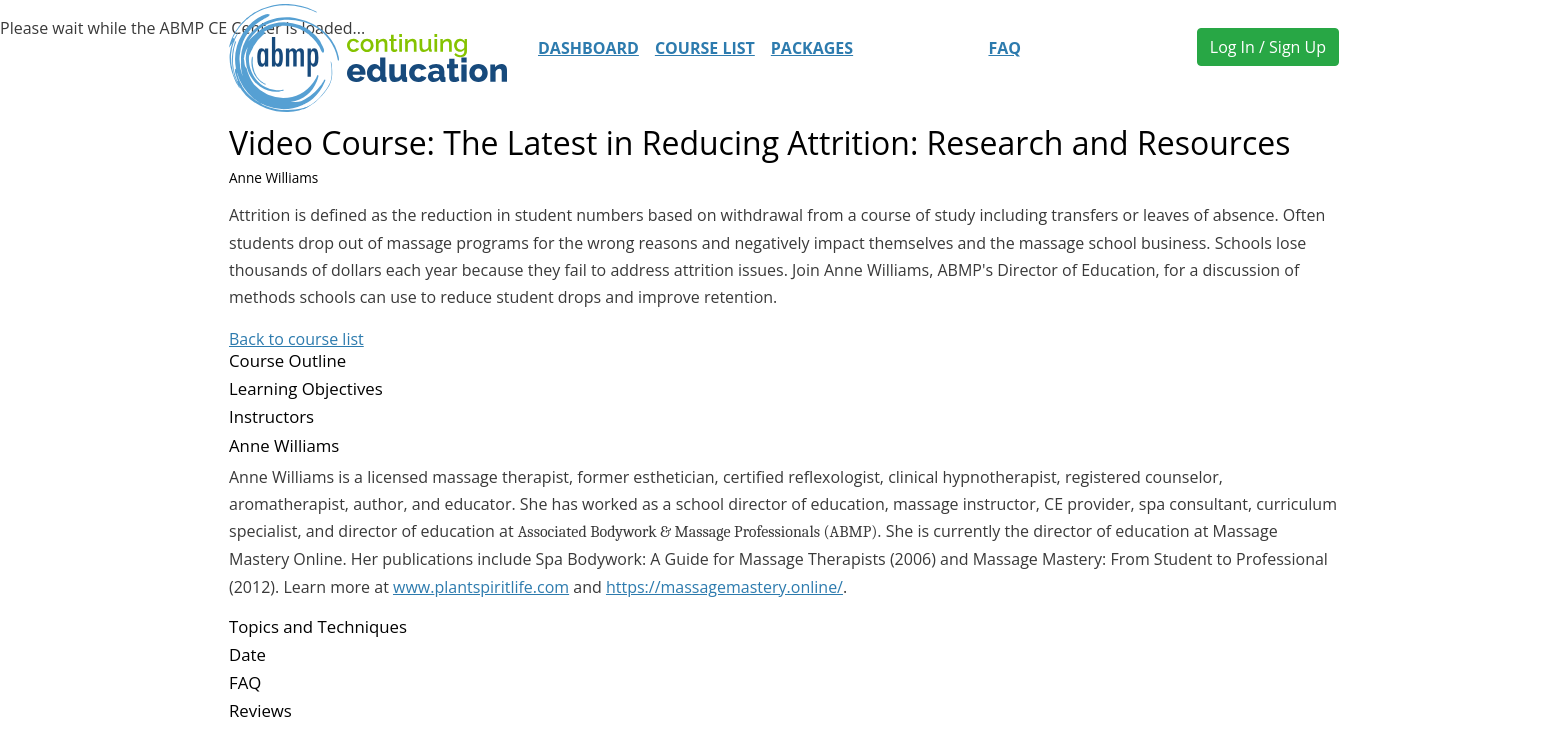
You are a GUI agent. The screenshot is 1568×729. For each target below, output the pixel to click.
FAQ (1004, 48)
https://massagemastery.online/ (724, 587)
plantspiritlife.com (501, 587)
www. (413, 587)
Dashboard (588, 48)
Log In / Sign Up (1268, 47)
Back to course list (296, 339)
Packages (812, 48)
